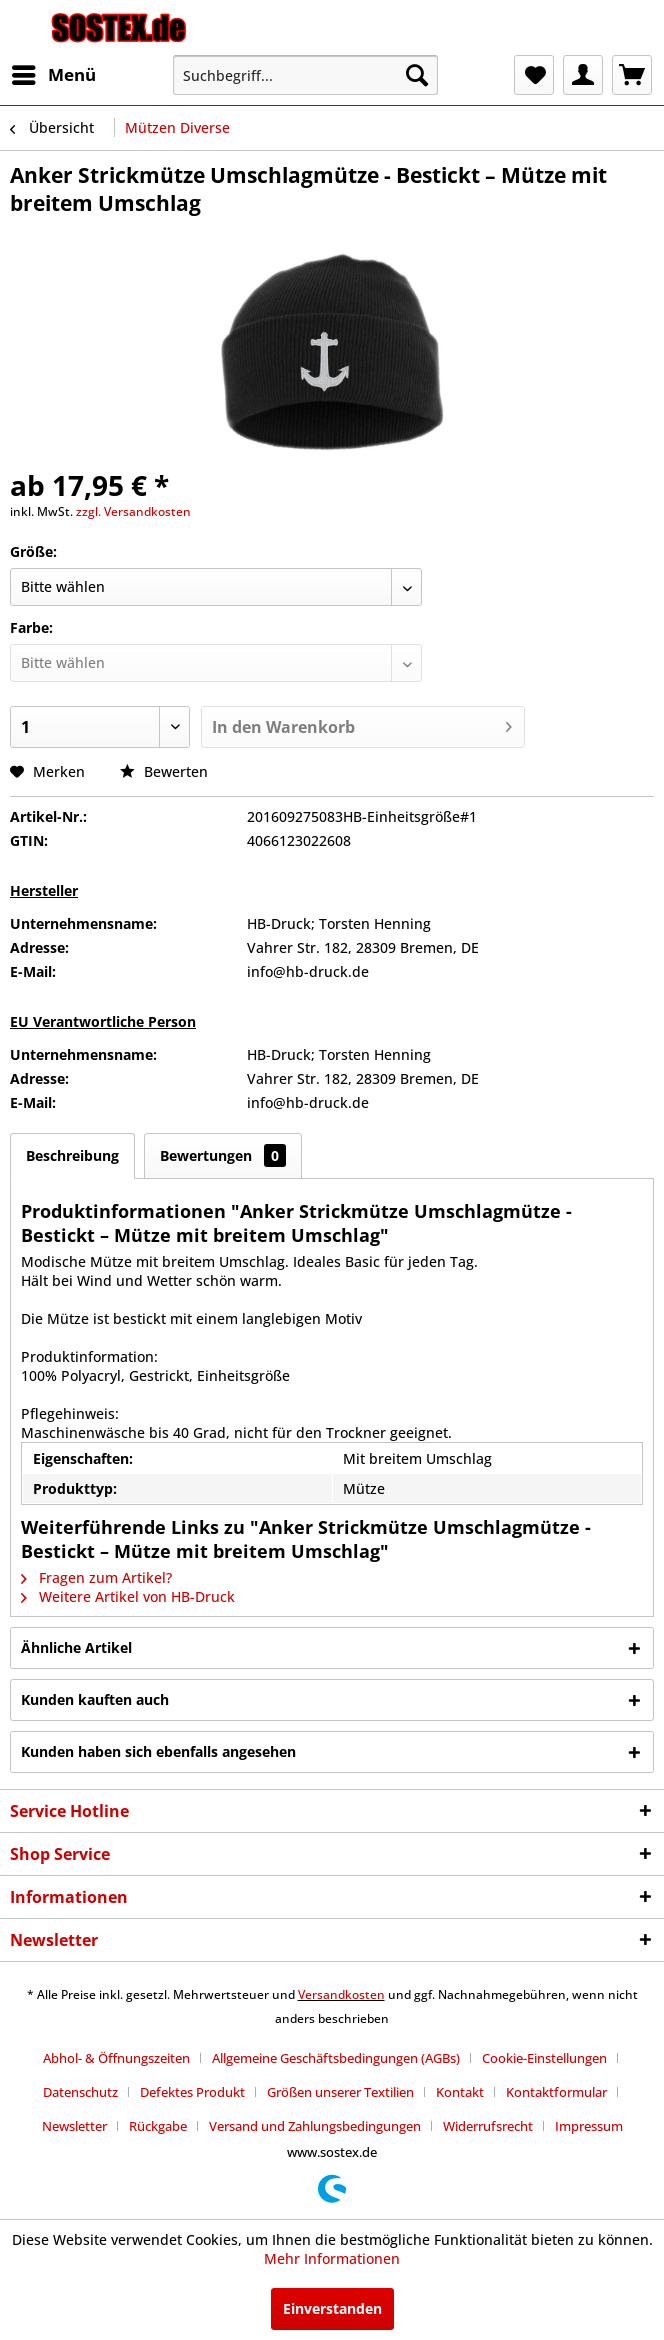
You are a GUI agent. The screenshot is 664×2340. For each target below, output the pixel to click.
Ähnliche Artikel (76, 1647)
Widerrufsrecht (488, 2126)
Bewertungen (223, 1155)
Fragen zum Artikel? (96, 1577)
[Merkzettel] (534, 75)
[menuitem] (53, 75)
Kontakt (460, 2092)
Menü (54, 72)
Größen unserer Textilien (340, 2092)
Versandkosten (341, 1994)
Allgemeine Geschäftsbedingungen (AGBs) (336, 2058)
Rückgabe (158, 2126)
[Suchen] (417, 75)
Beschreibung (72, 1155)
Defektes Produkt (192, 2092)
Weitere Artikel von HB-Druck (128, 1596)
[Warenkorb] (632, 75)
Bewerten (164, 771)
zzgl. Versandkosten (133, 511)
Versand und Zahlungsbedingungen (315, 2126)
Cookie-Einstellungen (544, 2058)
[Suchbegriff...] (306, 75)
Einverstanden (332, 2308)
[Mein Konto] (583, 75)
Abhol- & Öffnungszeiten (116, 2058)
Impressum (589, 2126)
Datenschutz (80, 2092)
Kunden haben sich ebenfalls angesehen (158, 1751)
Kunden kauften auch (95, 1699)
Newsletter (74, 2126)
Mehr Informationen (332, 2258)
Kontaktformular (556, 2092)
